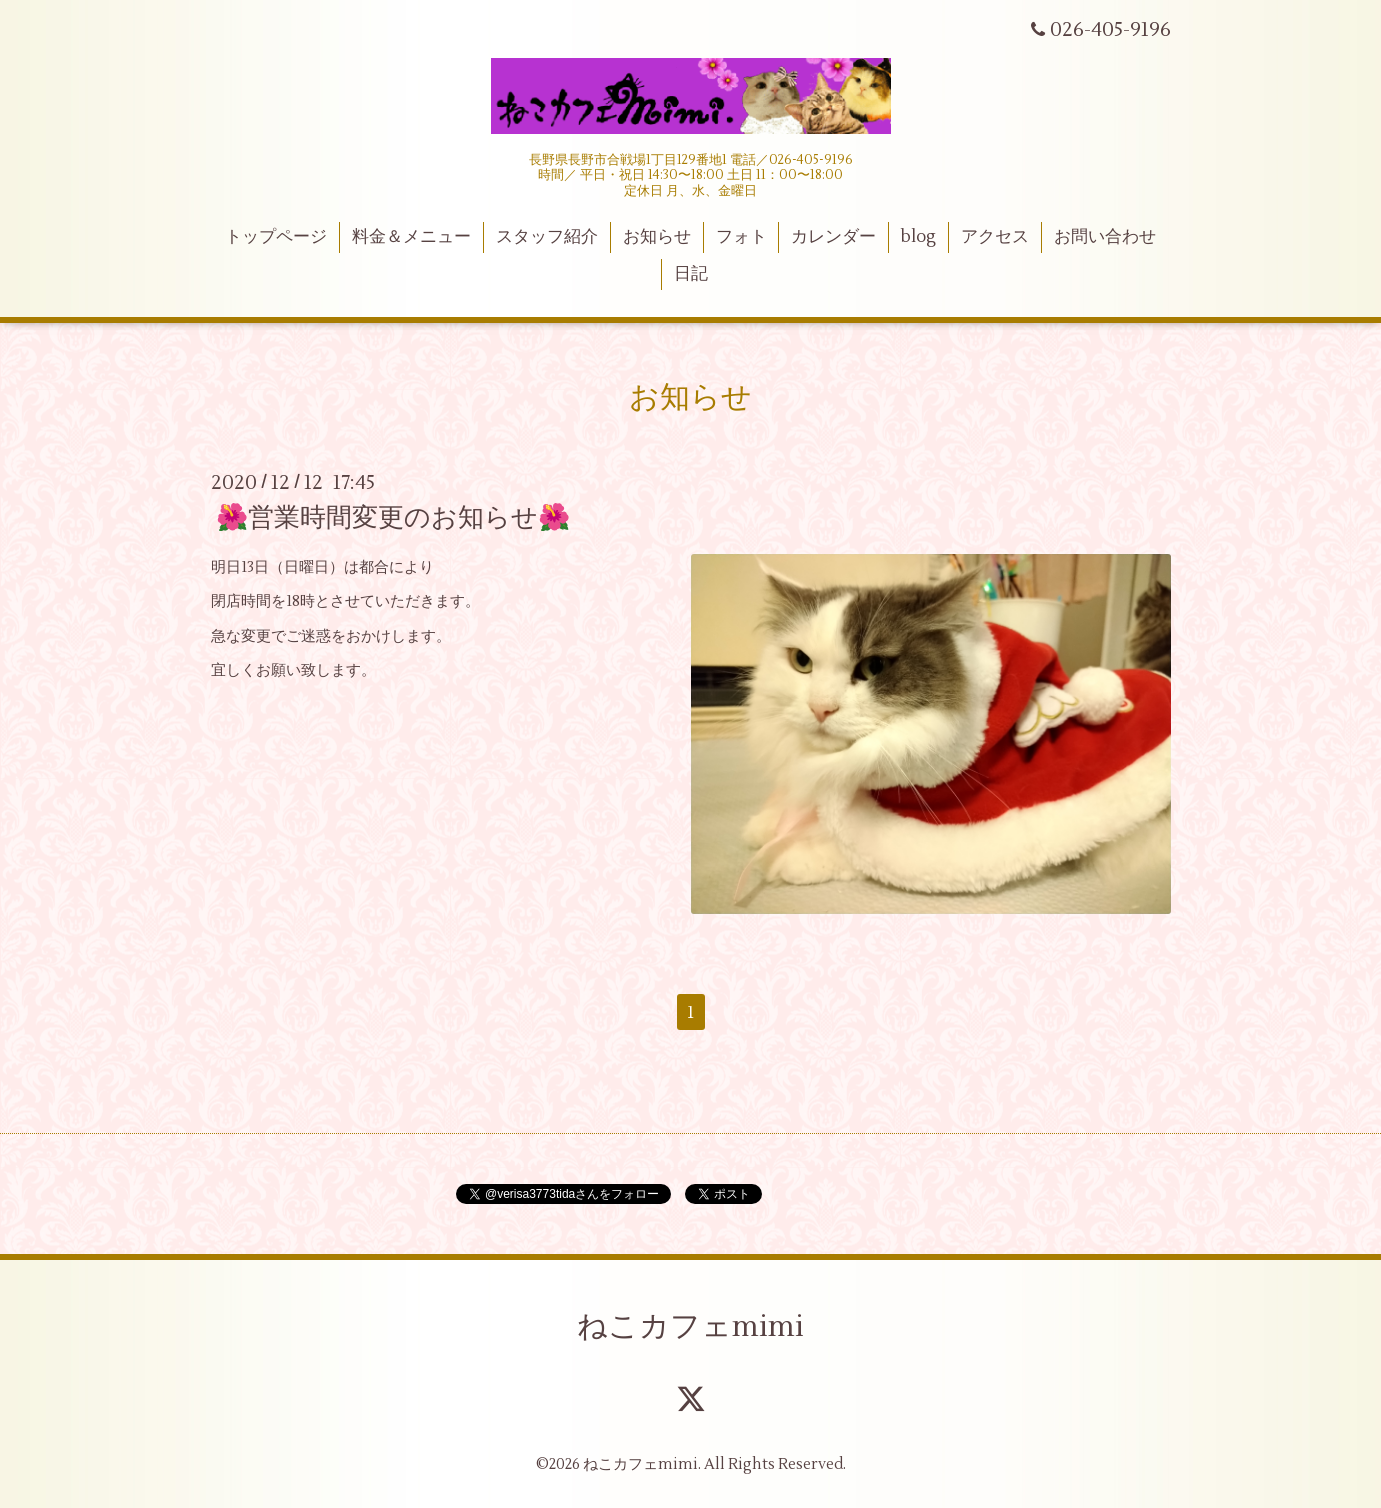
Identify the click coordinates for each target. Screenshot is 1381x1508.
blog (918, 237)
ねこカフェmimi (690, 1326)
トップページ (276, 237)
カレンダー (833, 237)
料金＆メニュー (411, 237)
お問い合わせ (1105, 237)
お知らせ (657, 237)
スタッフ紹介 (547, 237)
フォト (741, 237)
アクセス (995, 237)
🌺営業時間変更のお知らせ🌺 (393, 518)
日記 (691, 274)
